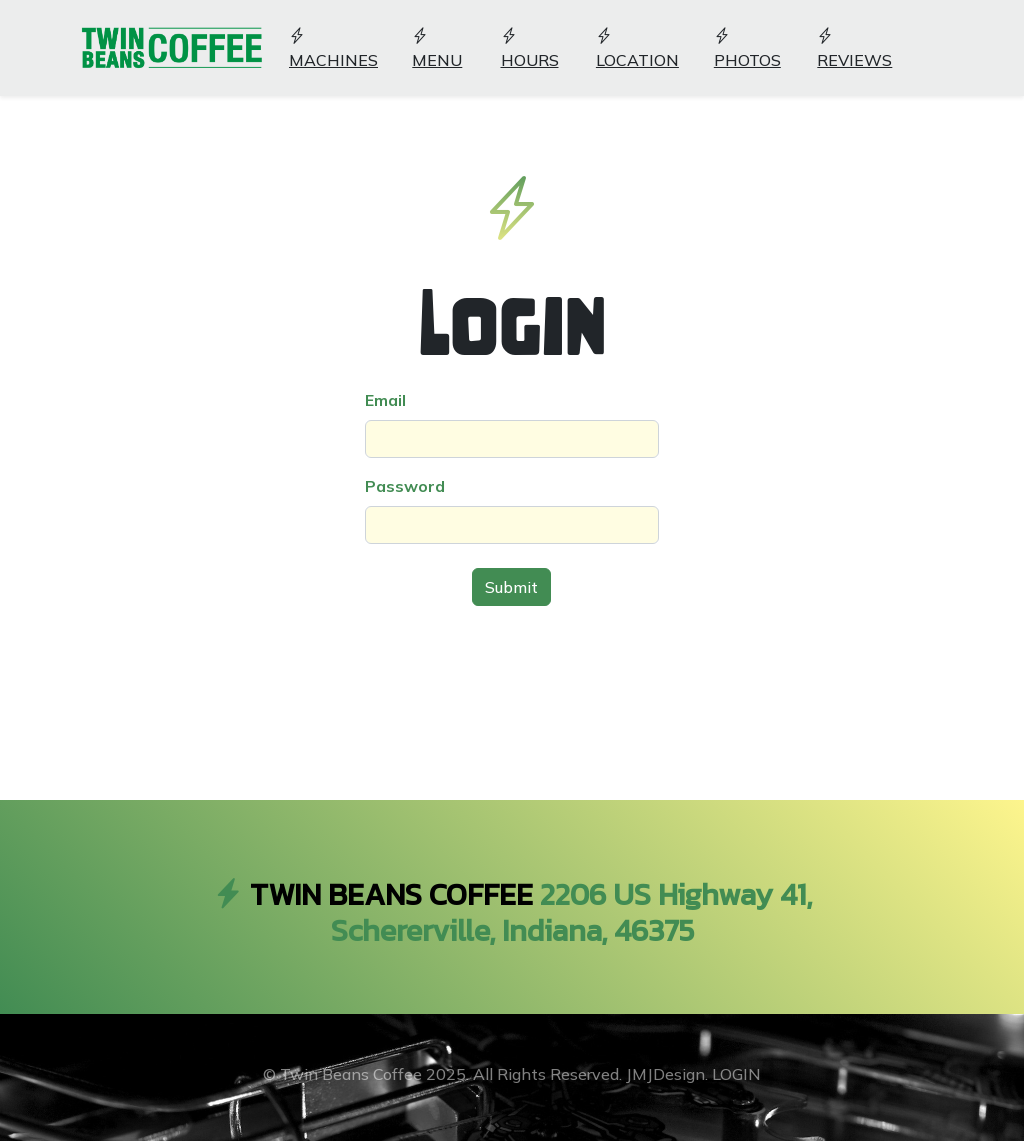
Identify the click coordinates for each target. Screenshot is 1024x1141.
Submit (511, 587)
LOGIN (736, 1074)
